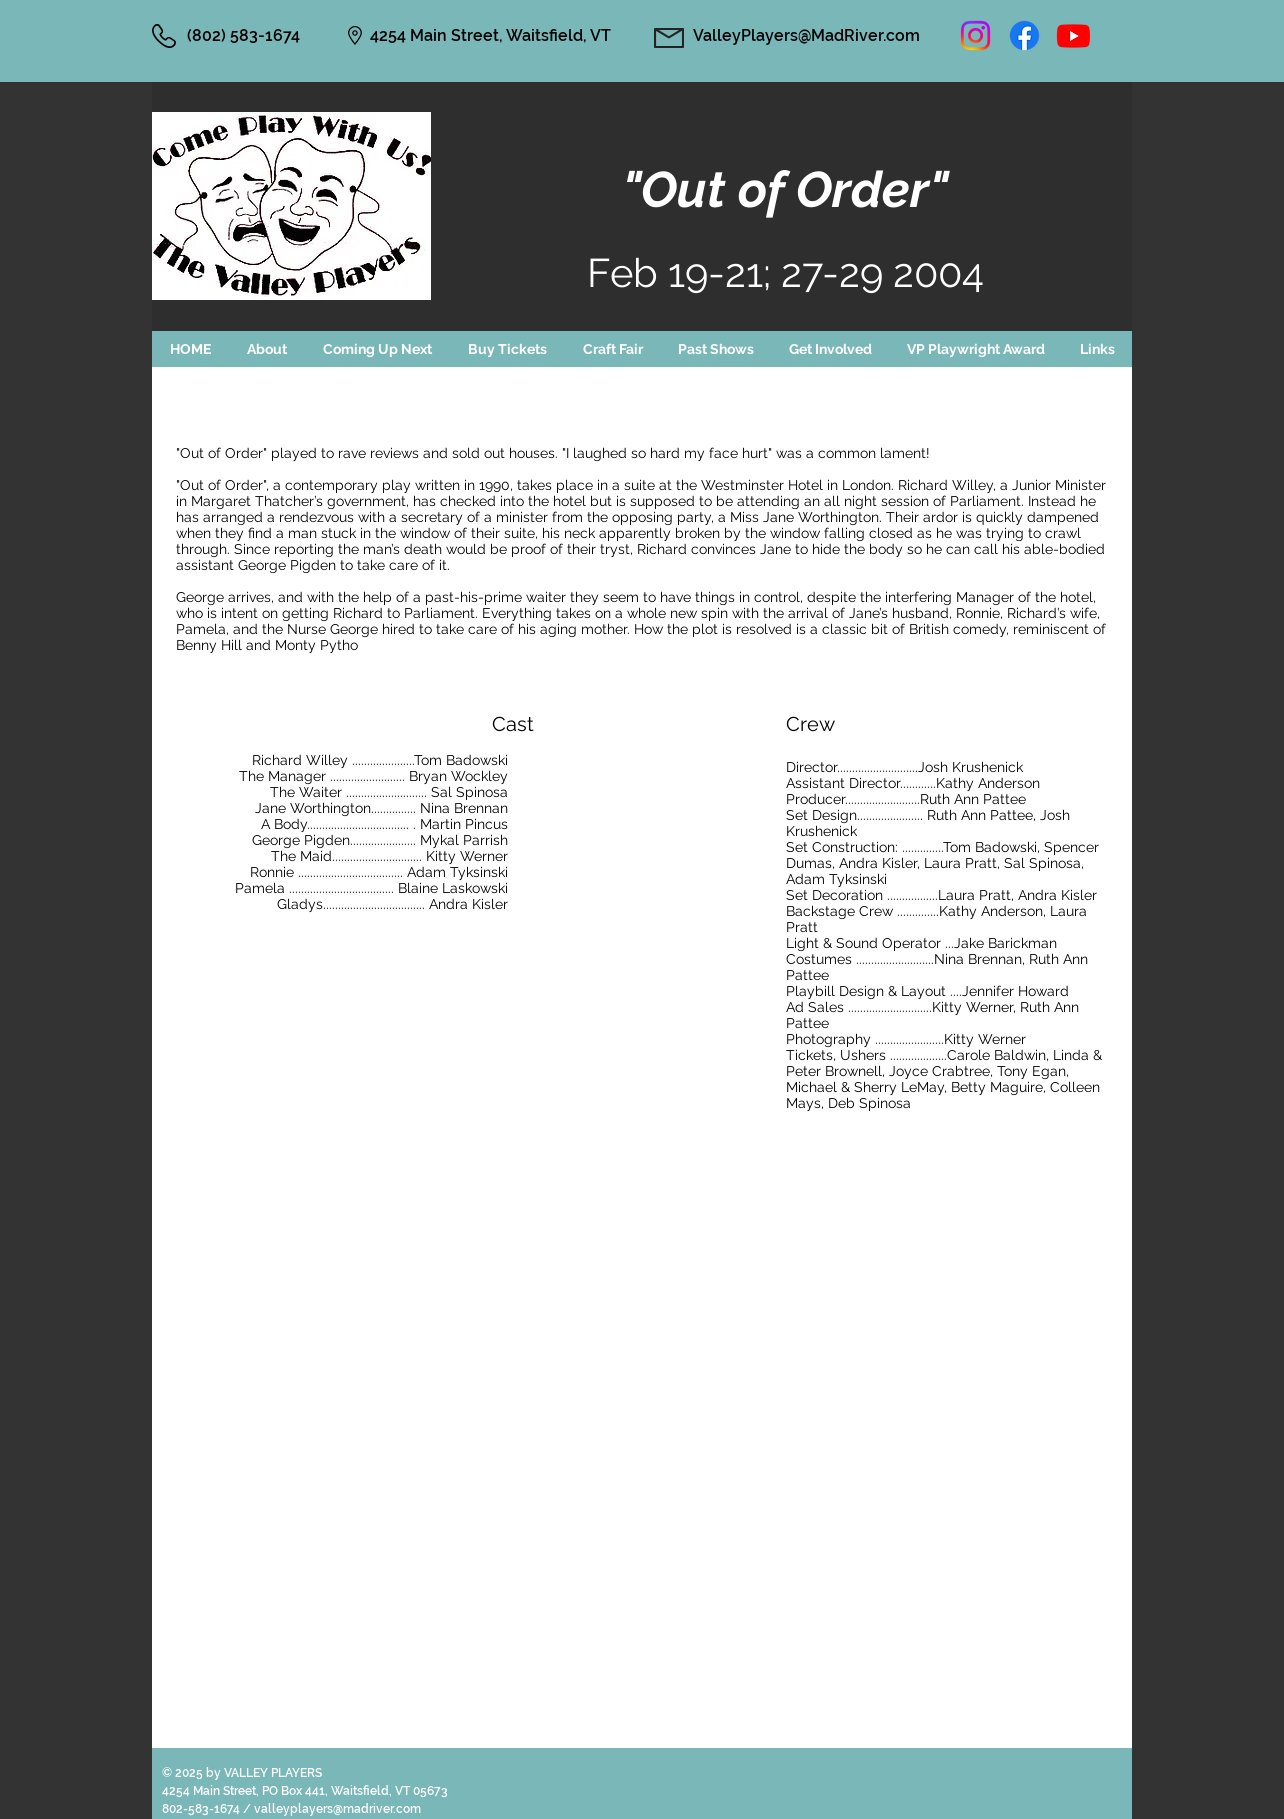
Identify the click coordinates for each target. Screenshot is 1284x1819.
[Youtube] (1073, 35)
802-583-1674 (202, 1809)
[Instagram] (975, 35)
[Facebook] (1024, 35)
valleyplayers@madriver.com (337, 1809)
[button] (377, 349)
